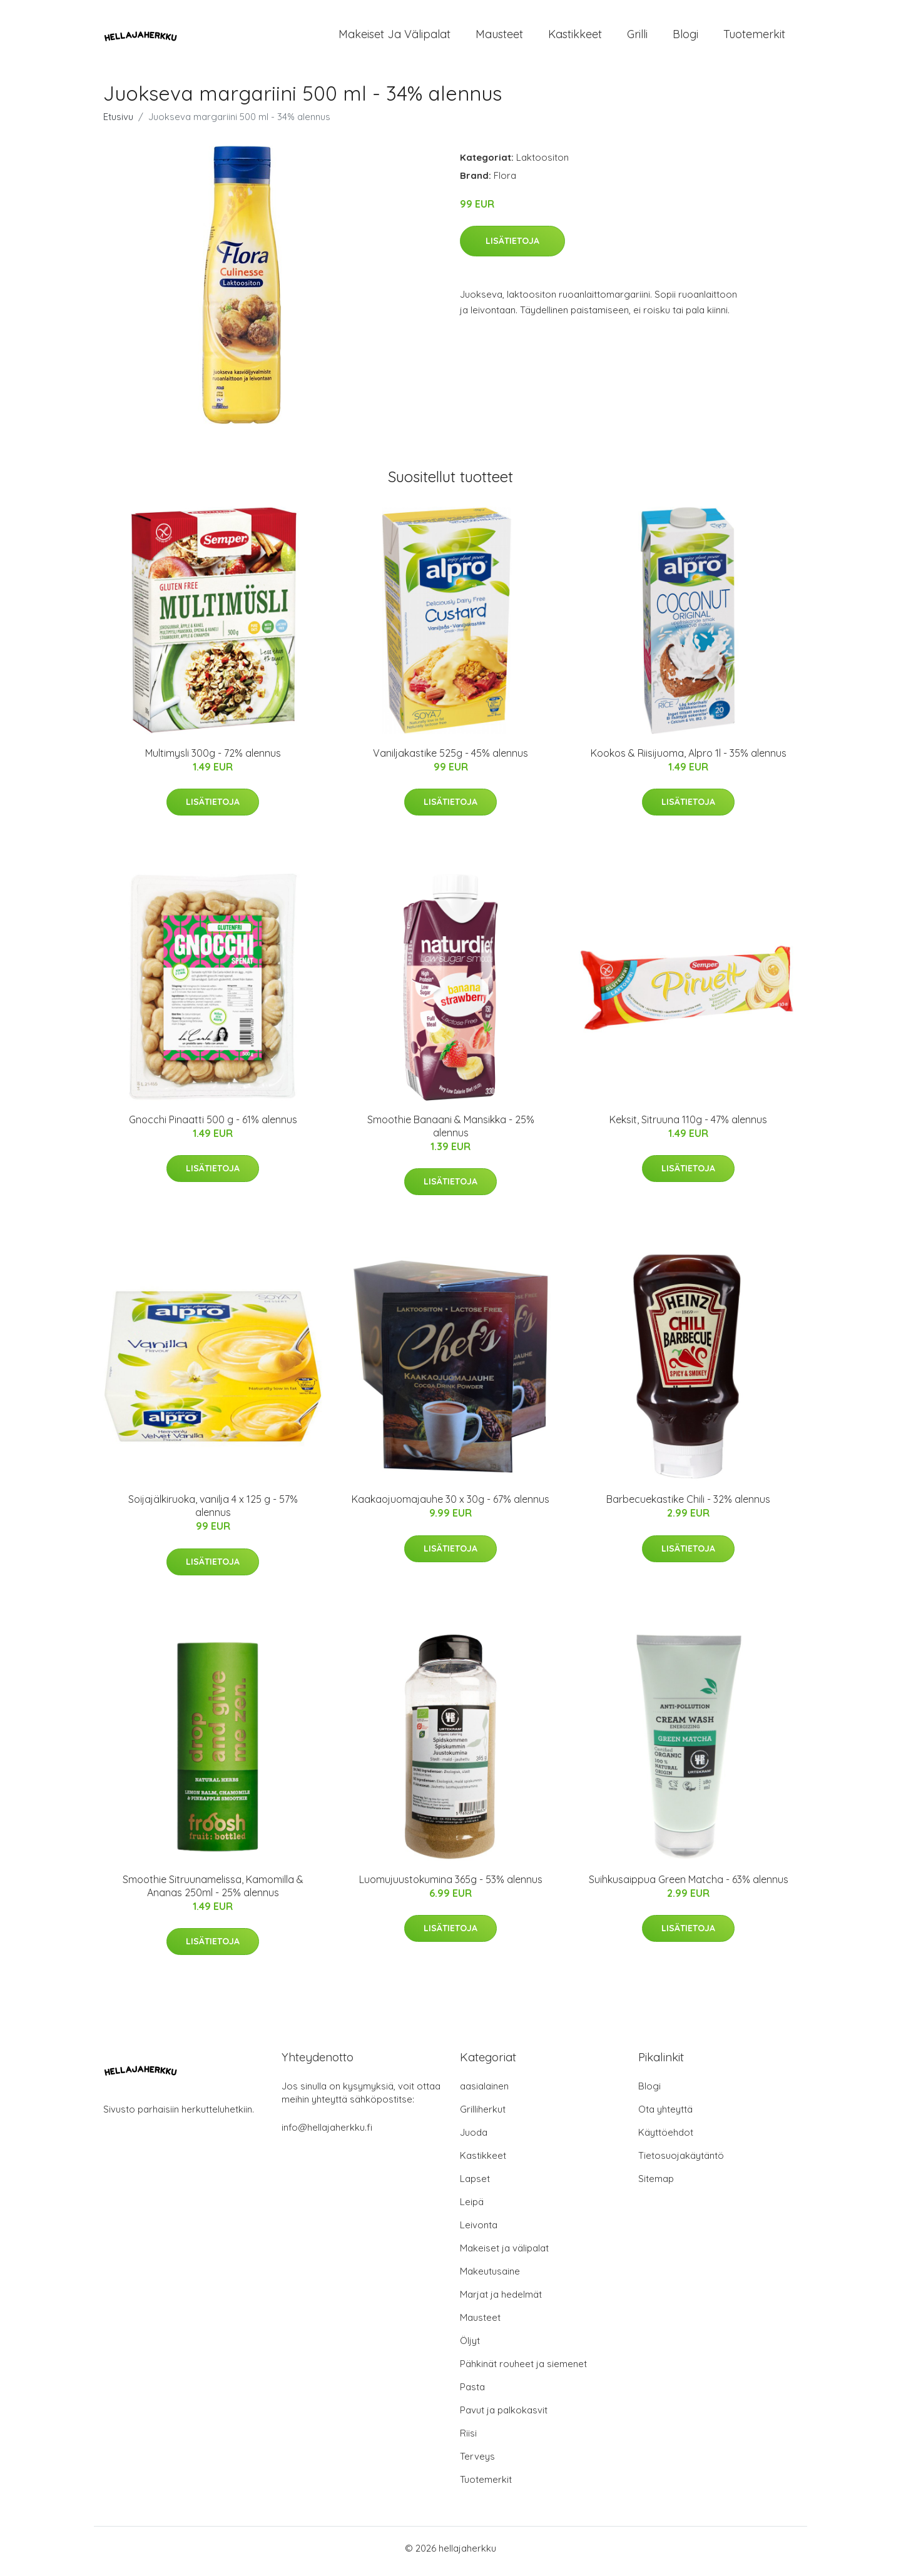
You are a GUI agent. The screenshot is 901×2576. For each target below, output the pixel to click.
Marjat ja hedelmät (501, 2300)
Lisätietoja (512, 247)
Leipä (472, 2208)
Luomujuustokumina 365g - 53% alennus (450, 1885)
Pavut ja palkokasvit (503, 2416)
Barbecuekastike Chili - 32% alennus (688, 1506)
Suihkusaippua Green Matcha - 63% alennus (688, 1885)
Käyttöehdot (665, 2138)
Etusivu (118, 123)
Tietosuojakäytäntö (681, 2162)
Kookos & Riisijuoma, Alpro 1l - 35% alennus (688, 759)
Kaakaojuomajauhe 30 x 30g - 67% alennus (450, 1506)
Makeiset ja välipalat (394, 37)
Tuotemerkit (754, 37)
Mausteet (499, 37)
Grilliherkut (483, 2115)
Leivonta (478, 2231)
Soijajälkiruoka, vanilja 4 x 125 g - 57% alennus (213, 1512)
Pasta (472, 2393)
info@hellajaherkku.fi (327, 2133)
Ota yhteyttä (665, 2115)
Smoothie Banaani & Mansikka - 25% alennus (450, 1132)
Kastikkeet (575, 37)
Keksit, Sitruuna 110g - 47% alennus (688, 1125)
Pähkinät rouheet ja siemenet (523, 2370)
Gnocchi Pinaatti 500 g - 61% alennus (213, 1125)
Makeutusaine (490, 2277)
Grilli (637, 37)
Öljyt (470, 2347)
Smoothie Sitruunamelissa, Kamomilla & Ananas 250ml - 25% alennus (213, 1892)
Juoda (473, 2138)
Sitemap (656, 2185)
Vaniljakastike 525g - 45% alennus (450, 759)
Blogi (685, 37)
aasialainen (484, 2092)
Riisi (468, 2439)
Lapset (475, 2185)
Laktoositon (542, 163)
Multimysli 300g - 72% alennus (213, 759)
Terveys (477, 2462)
